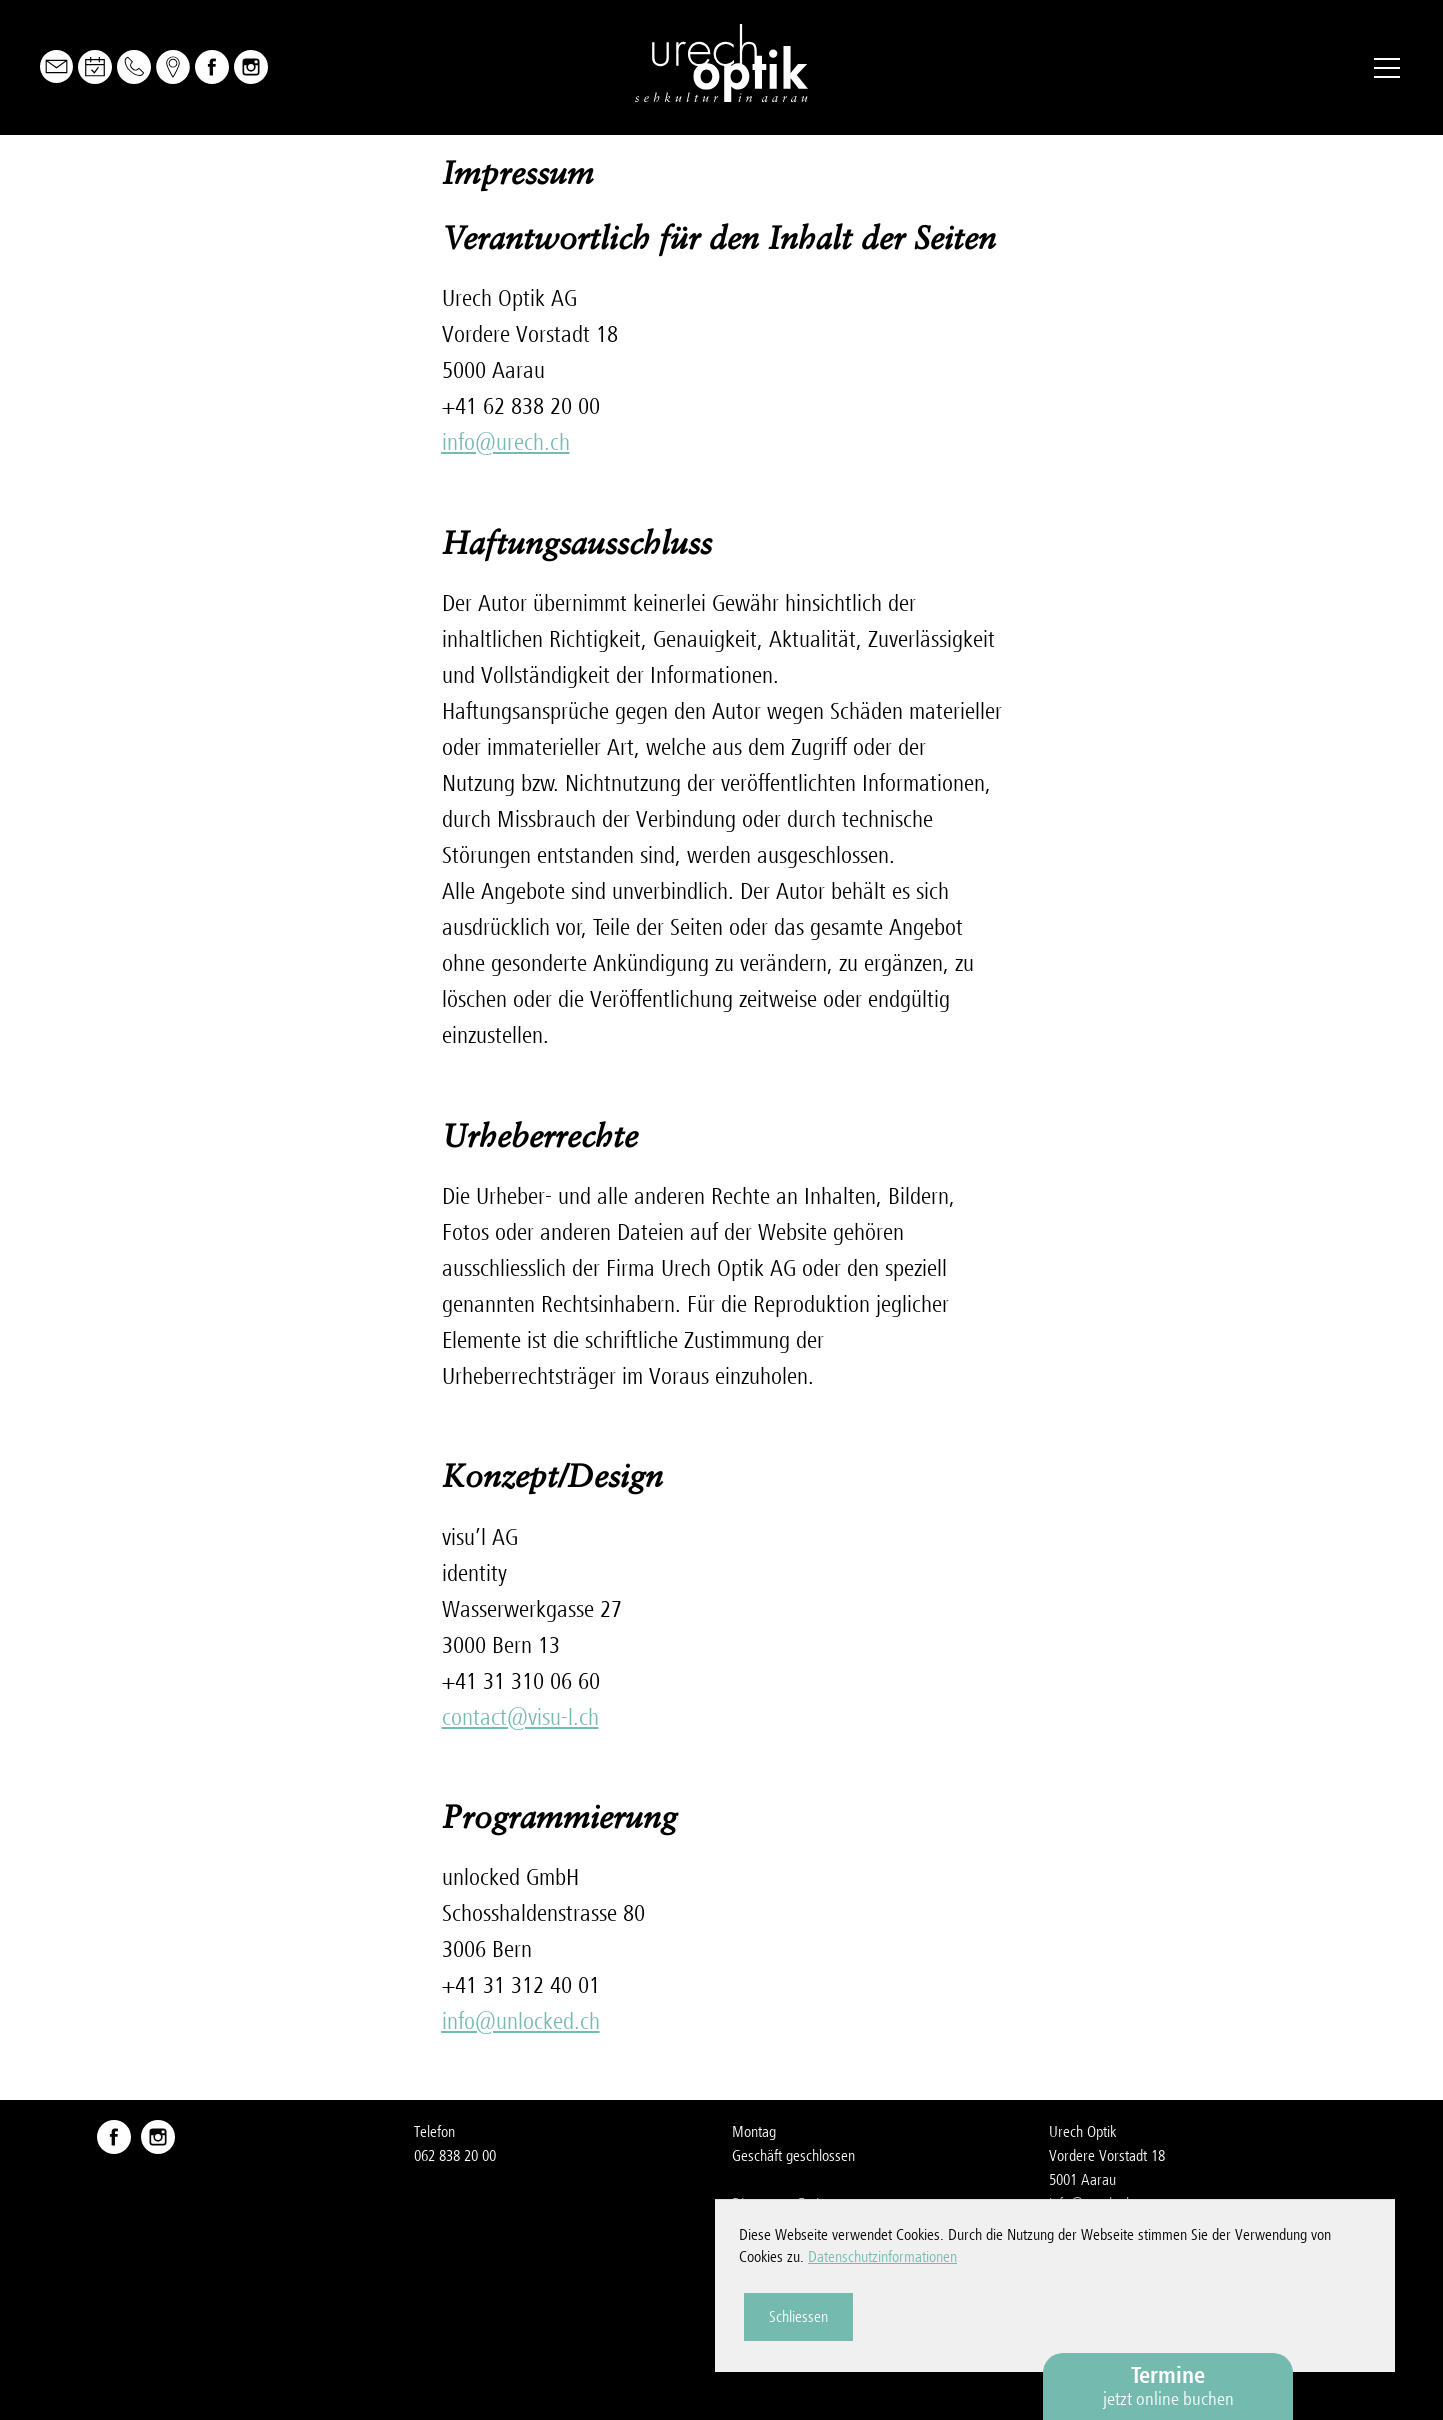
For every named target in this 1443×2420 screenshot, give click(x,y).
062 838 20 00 (455, 2156)
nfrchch (506, 442)
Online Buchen (95, 67)
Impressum (1081, 2276)
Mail (56, 66)
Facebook (212, 67)
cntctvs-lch (520, 1717)
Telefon (134, 67)
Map (173, 67)
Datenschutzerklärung (1111, 2300)
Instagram (251, 67)
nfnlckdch (521, 2021)
